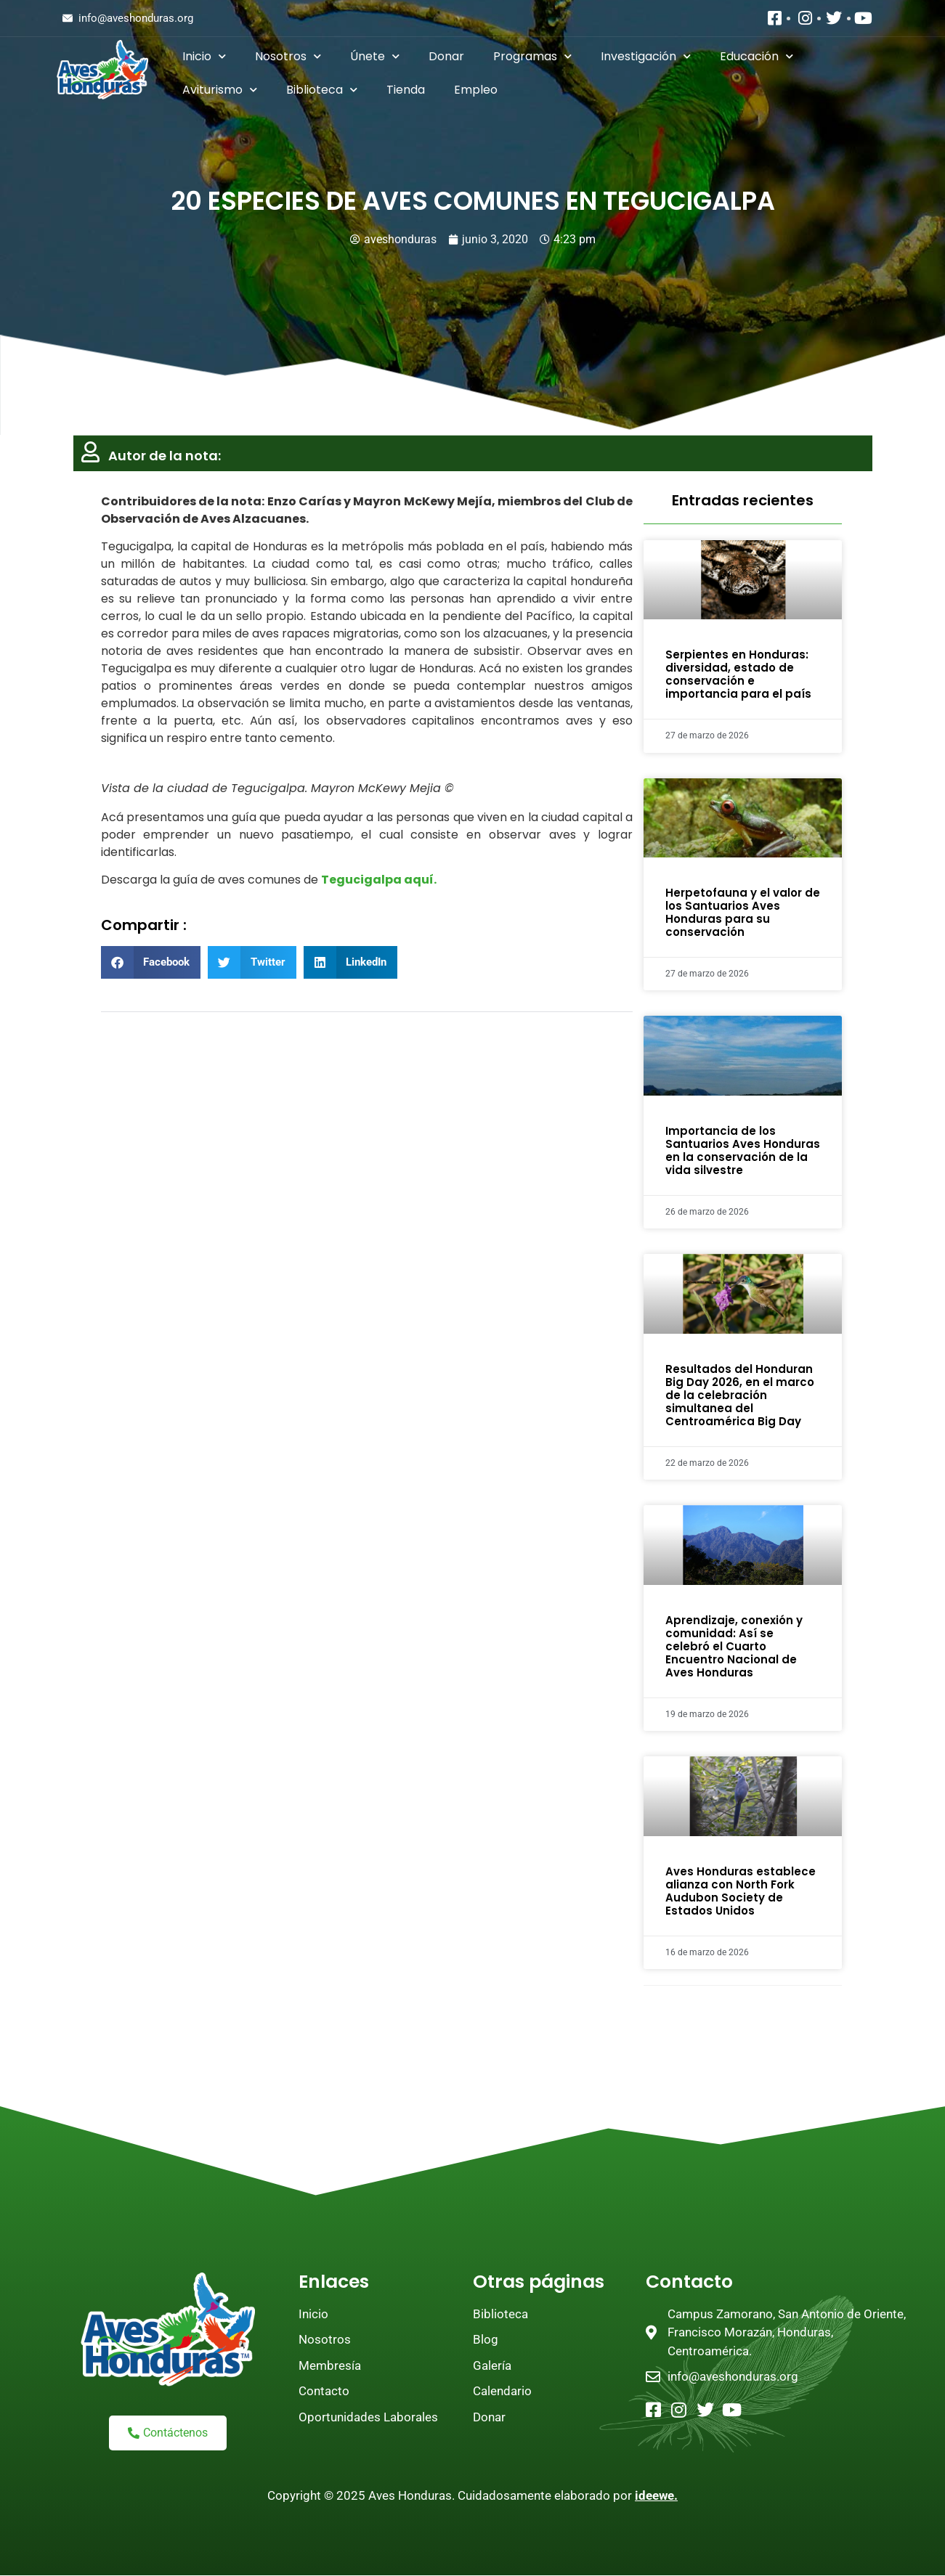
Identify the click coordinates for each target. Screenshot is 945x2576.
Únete (375, 56)
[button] (151, 962)
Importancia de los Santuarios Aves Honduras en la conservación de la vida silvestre (742, 1150)
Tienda (405, 89)
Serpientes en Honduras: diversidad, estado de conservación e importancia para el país (738, 674)
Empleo (476, 89)
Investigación (646, 56)
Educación (756, 56)
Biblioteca (321, 89)
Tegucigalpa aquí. (379, 880)
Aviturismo (219, 89)
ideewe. (656, 2495)
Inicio (204, 56)
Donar (446, 56)
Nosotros (288, 56)
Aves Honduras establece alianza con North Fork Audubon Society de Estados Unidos (740, 1891)
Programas (532, 56)
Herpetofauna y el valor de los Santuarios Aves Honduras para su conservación (742, 912)
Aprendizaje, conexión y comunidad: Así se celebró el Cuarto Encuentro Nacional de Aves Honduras (734, 1646)
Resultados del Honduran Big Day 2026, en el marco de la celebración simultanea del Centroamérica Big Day (739, 1395)
